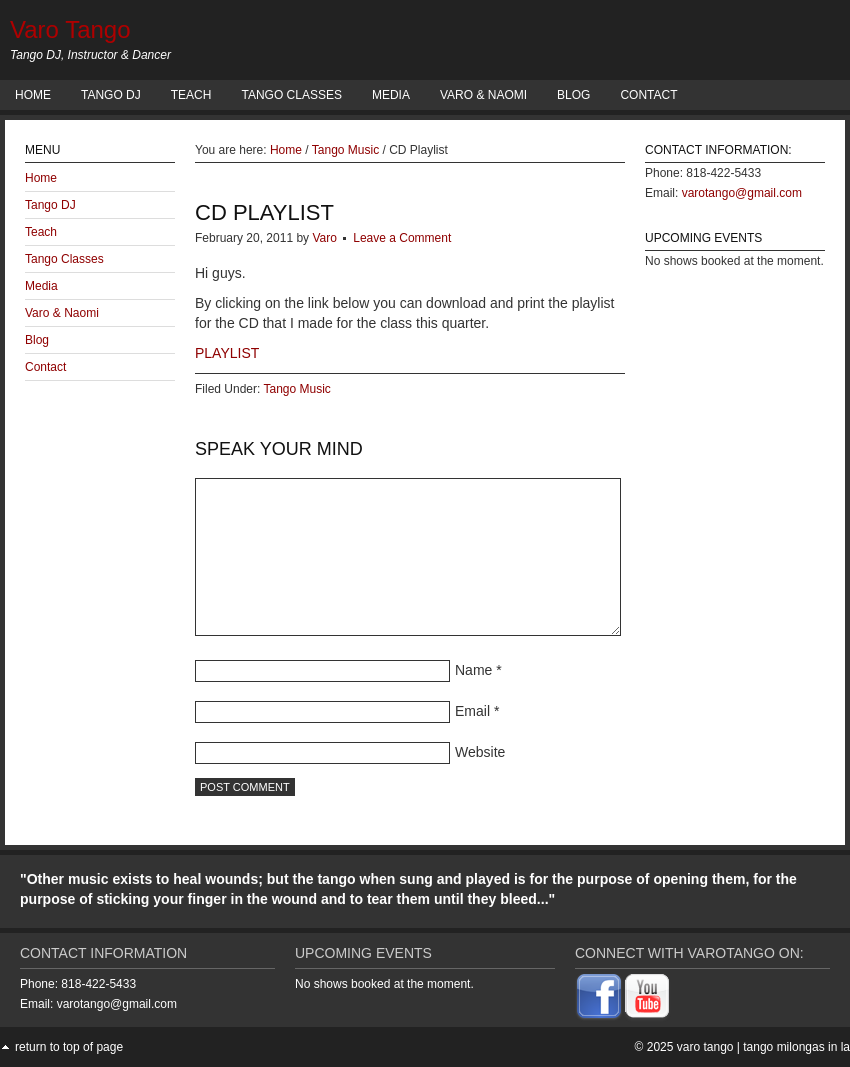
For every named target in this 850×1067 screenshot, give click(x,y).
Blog (573, 95)
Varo (324, 238)
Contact (648, 95)
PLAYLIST (227, 353)
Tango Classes (291, 95)
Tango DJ (111, 95)
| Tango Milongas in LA (793, 1047)
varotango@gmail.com (742, 193)
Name (473, 670)
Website (480, 752)
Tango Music (296, 389)
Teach (191, 95)
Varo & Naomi (483, 95)
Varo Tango (70, 29)
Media (391, 95)
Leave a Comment (402, 238)
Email (472, 711)
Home (33, 95)
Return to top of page (69, 1047)
